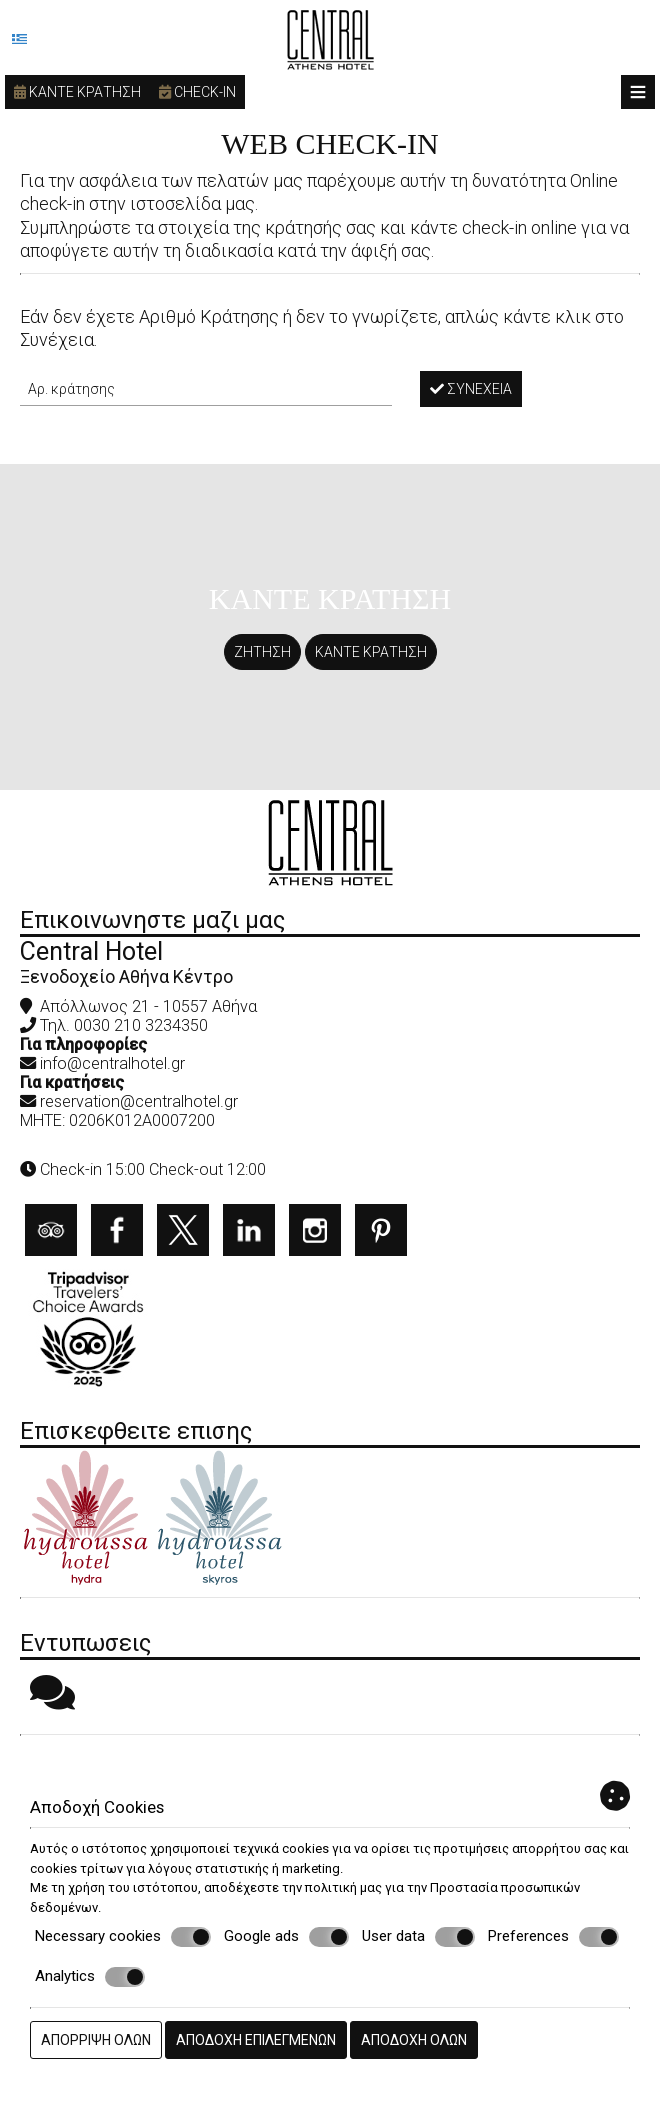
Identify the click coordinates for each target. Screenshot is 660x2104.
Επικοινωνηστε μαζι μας (152, 920)
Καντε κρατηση (77, 92)
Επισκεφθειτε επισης (136, 1431)
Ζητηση (262, 652)
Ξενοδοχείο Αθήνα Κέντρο (126, 976)
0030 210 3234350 (141, 1025)
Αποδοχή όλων (414, 2040)
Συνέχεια (471, 389)
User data (418, 1937)
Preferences (553, 1937)
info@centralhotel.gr (112, 1063)
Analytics (90, 1977)
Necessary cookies (123, 1937)
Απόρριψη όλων (96, 2040)
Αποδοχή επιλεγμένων (256, 2040)
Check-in (197, 92)
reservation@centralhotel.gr (139, 1101)
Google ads (286, 1937)
